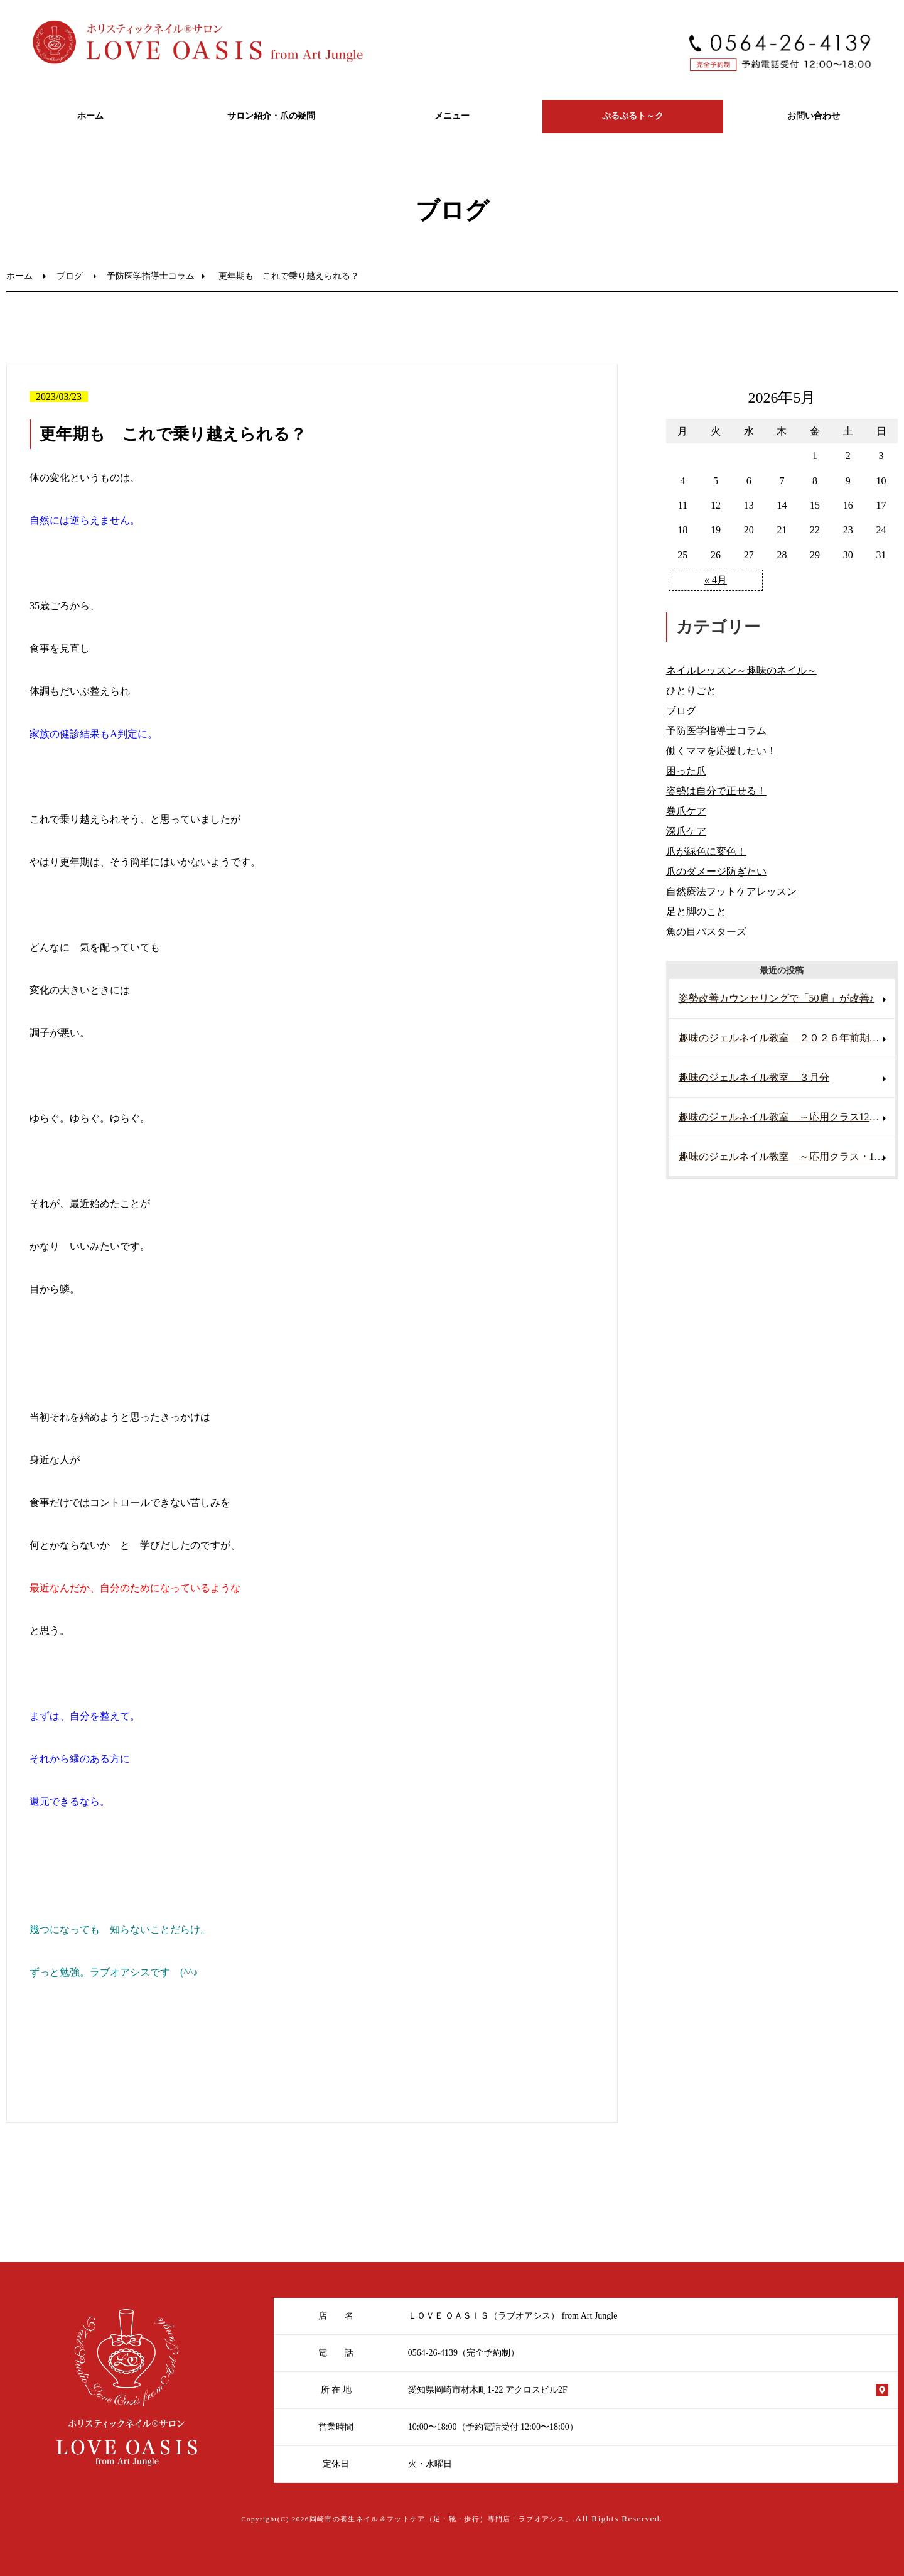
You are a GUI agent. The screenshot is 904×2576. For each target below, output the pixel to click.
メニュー (452, 116)
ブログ (69, 276)
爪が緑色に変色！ (706, 851)
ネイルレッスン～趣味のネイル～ (741, 670)
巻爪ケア (686, 811)
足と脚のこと (696, 911)
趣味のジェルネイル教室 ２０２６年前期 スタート (787, 1037)
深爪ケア (686, 831)
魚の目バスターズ (706, 931)
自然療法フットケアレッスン (731, 891)
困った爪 (686, 771)
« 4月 (715, 580)
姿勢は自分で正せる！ (716, 791)
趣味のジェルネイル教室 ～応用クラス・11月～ (787, 1156)
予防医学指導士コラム (151, 276)
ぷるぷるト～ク (633, 116)
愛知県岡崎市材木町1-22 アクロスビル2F (488, 2390)
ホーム (90, 116)
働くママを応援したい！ (721, 750)
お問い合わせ (813, 116)
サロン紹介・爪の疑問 (271, 116)
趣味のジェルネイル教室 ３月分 (754, 1077)
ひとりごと (691, 690)
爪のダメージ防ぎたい (716, 871)
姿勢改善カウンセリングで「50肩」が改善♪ (776, 998)
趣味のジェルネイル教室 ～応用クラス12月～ (784, 1117)
